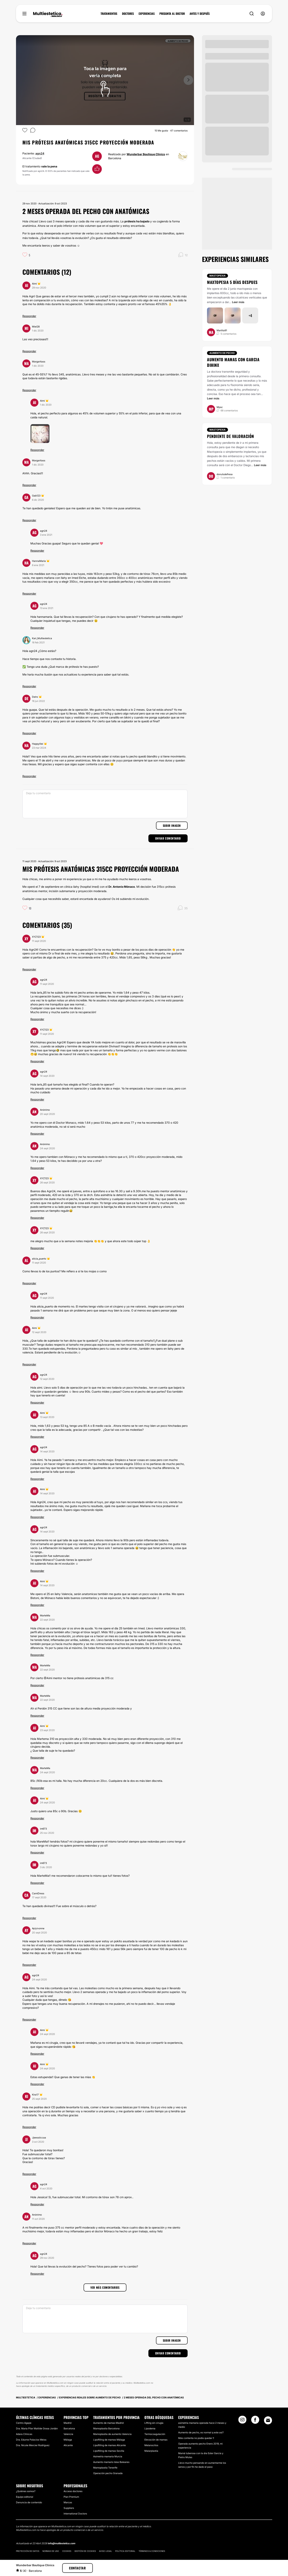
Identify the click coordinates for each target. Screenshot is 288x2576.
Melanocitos (151, 2445)
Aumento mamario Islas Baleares (111, 2462)
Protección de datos (27, 2551)
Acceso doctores (73, 2491)
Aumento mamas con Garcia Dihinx (233, 362)
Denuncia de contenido (29, 2502)
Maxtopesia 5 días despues (232, 282)
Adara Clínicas (24, 2434)
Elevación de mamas (155, 2439)
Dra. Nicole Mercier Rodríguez (32, 2445)
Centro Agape (23, 2422)
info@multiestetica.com (61, 2543)
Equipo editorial (24, 2496)
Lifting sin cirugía (153, 2422)
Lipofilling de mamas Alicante (109, 2445)
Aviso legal (105, 2551)
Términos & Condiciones (152, 2551)
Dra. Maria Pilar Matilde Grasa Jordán (37, 2428)
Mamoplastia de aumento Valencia (112, 2434)
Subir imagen (172, 825)
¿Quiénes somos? (25, 2491)
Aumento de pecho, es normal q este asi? (201, 2432)
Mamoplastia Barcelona (106, 2428)
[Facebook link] (255, 2421)
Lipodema (149, 2428)
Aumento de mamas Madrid (108, 2422)
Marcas (68, 2502)
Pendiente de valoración (230, 436)
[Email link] (268, 2420)
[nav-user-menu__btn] (262, 13)
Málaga (68, 2439)
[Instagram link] (242, 2421)
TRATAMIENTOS (109, 14)
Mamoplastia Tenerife (105, 2467)
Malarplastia (151, 2450)
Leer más (238, 302)
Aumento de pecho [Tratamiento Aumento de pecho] (222, 352)
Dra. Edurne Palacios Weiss (31, 2439)
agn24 (39, 153)
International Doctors (75, 2513)
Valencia (68, 2434)
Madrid (67, 2422)
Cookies (66, 2551)
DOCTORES (128, 14)
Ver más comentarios (104, 2287)
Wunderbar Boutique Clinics (146, 154)
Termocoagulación (154, 2434)
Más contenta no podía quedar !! (196, 2438)
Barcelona (69, 2428)
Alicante (68, 2445)
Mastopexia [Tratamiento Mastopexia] (217, 275)
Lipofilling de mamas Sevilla (108, 2450)
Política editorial (125, 2551)
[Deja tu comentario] (105, 804)
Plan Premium (71, 2496)
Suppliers (69, 2507)
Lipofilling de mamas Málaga (109, 2439)
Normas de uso (50, 2551)
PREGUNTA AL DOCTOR (172, 14)
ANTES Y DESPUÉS (200, 14)
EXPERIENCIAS (147, 14)
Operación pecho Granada (108, 2473)
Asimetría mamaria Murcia (107, 2456)
